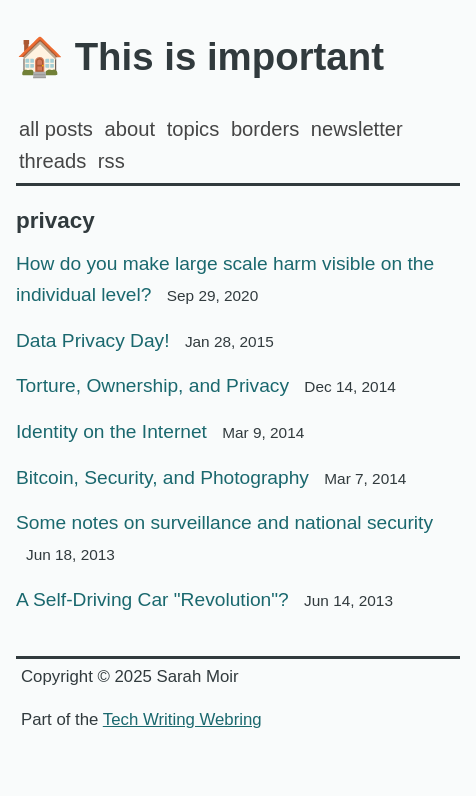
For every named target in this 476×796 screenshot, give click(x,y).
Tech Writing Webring (182, 719)
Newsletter (357, 129)
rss (111, 161)
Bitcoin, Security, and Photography (211, 477)
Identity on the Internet (160, 431)
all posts (56, 129)
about (130, 129)
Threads (52, 161)
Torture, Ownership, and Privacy (206, 385)
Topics (193, 129)
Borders (265, 129)
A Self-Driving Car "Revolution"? (204, 599)
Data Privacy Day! (145, 340)
